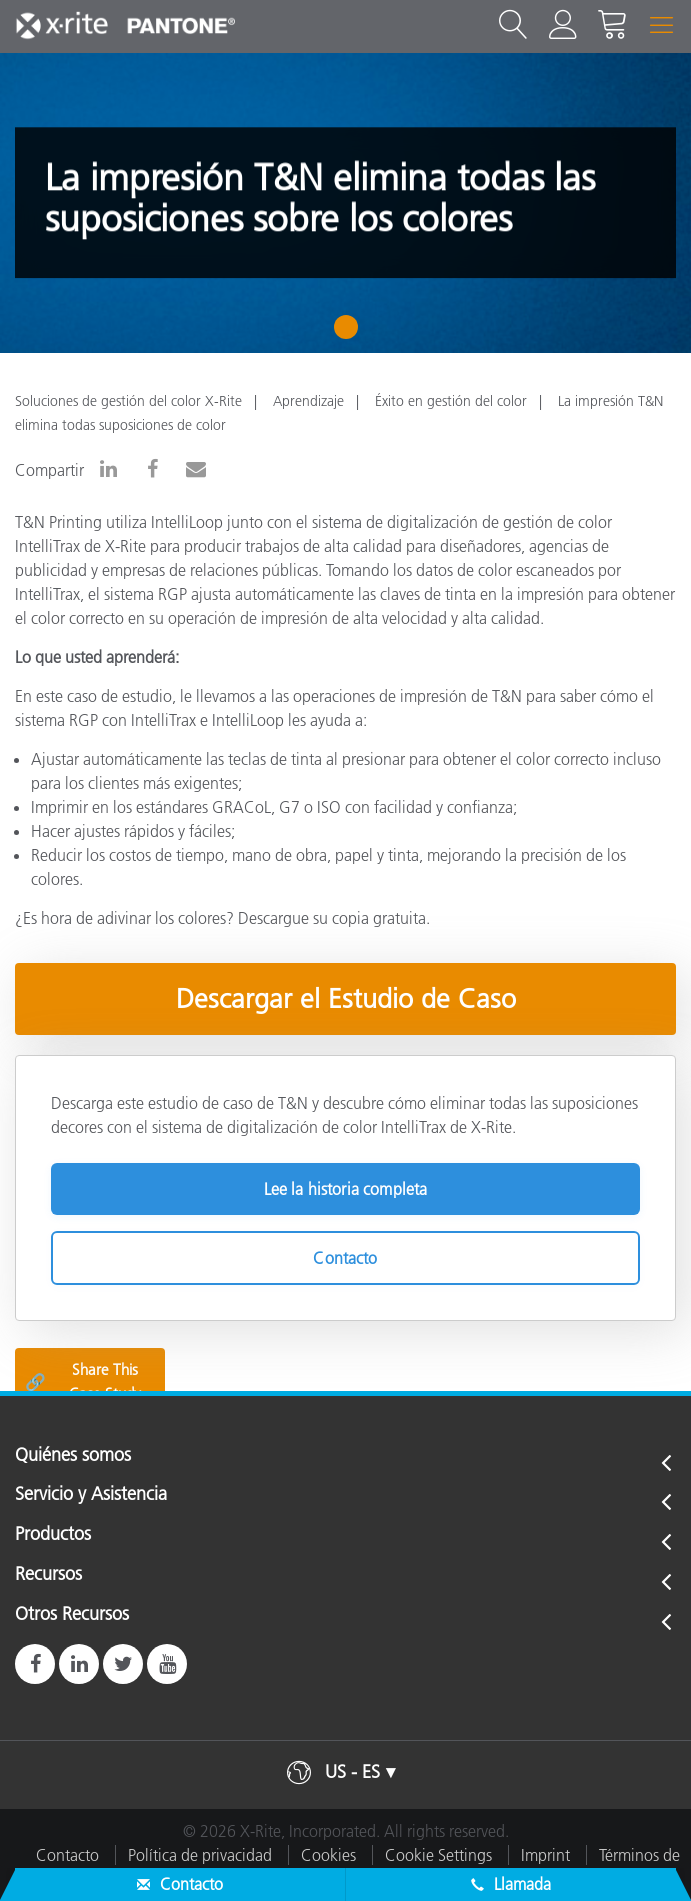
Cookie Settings (438, 1855)
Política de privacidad (200, 1855)
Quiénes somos (73, 1456)
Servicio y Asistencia (91, 1495)
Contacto (345, 1258)
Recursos (48, 1575)
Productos (53, 1535)
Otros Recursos (72, 1615)
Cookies (328, 1855)
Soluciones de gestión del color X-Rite (128, 401)
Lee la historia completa (346, 1189)
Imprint (545, 1855)
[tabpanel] (345, 203)
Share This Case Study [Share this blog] (83, 1381)
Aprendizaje (308, 401)
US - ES (352, 1772)
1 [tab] (350, 334)
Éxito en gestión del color (451, 401)
